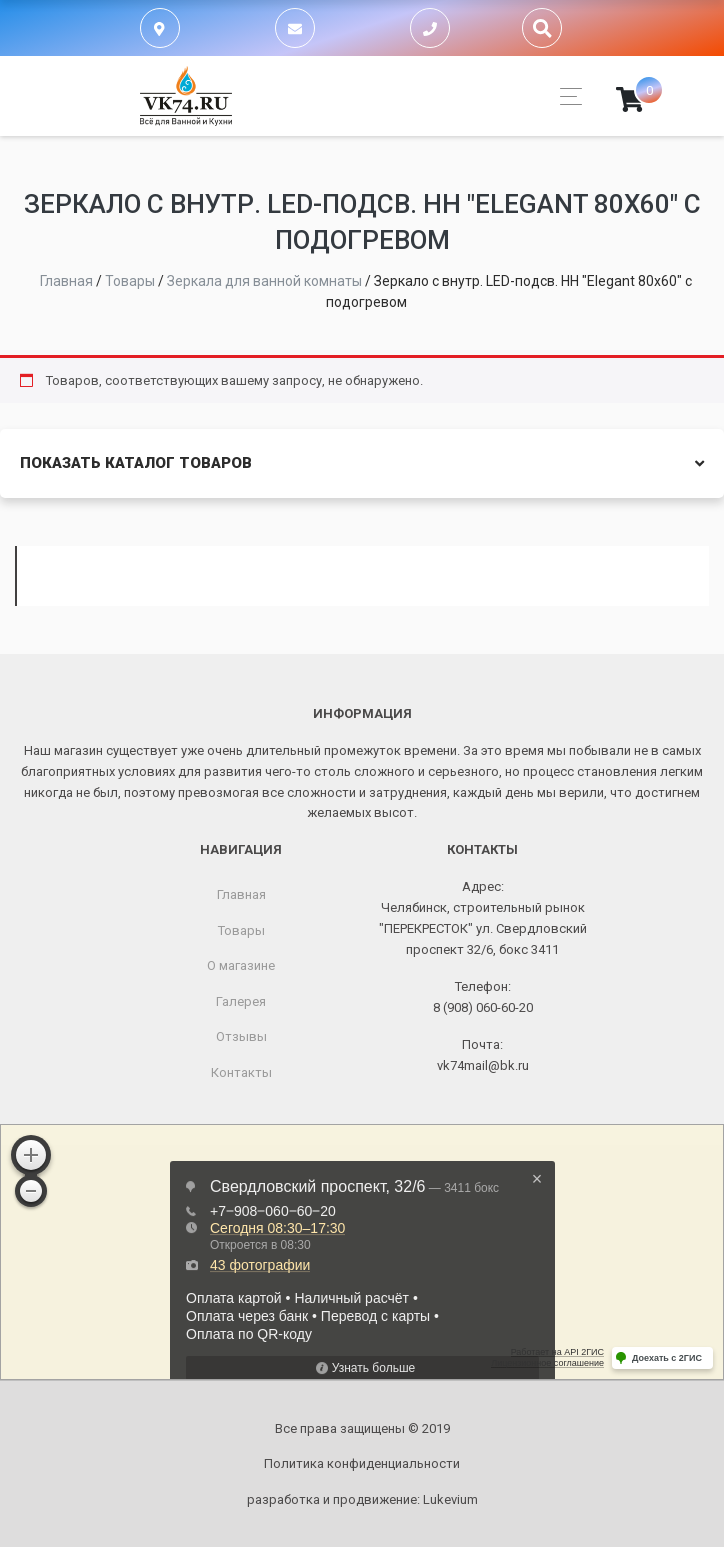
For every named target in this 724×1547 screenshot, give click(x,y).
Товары (241, 930)
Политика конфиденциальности (362, 1463)
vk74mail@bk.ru (483, 1065)
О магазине (241, 965)
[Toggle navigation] (565, 96)
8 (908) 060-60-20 (483, 1007)
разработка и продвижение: (362, 1499)
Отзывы (241, 1036)
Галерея (241, 1001)
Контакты (241, 1072)
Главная (241, 894)
